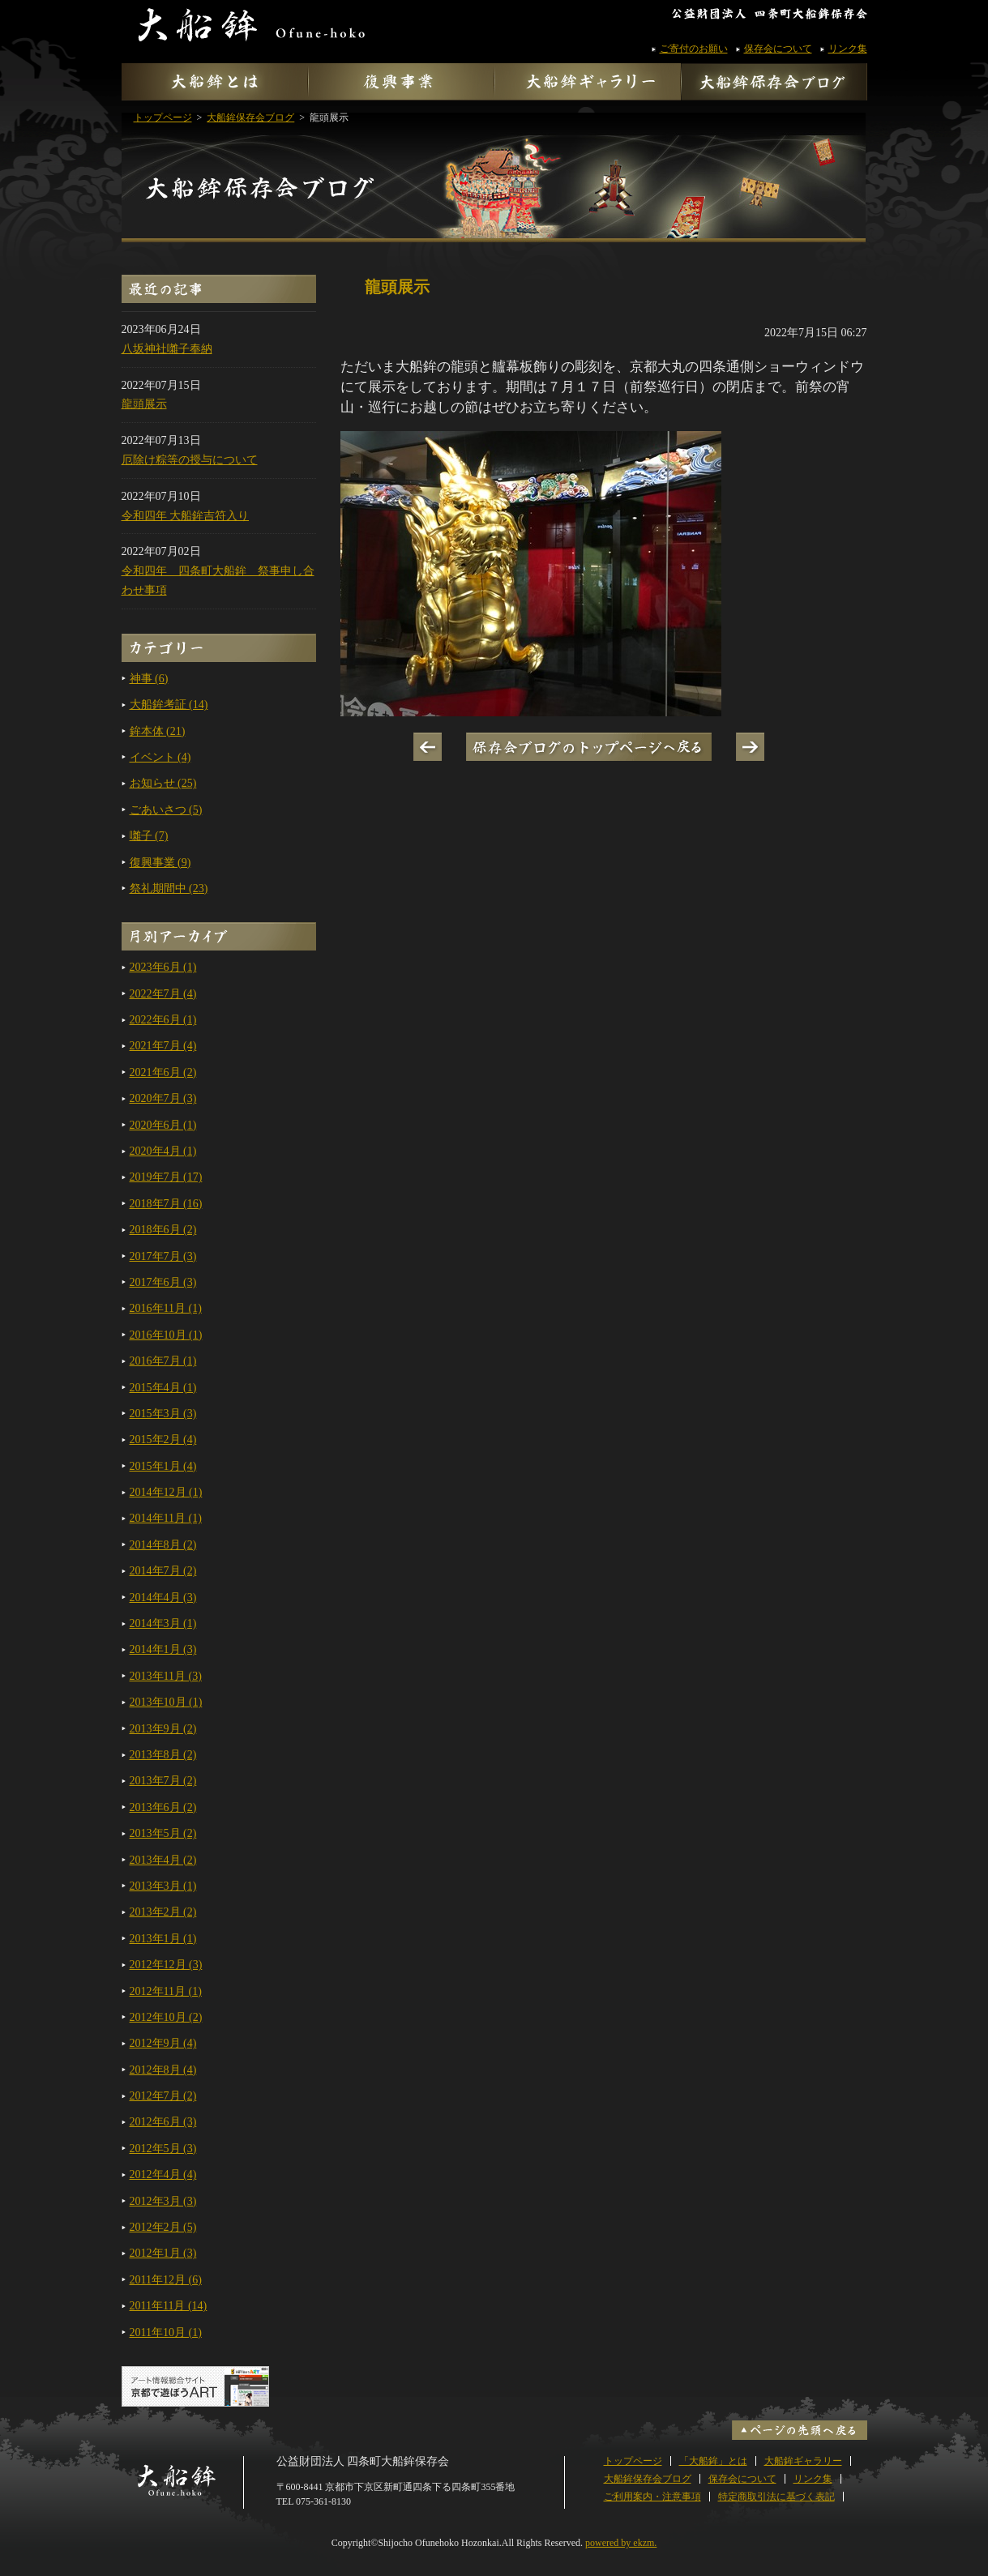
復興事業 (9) (160, 863)
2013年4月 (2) (163, 1860)
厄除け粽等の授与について (190, 460)
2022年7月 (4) (163, 994)
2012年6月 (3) (163, 2122)
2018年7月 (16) (166, 1204)
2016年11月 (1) (166, 1308)
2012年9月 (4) (163, 2043)
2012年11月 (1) (166, 1991)
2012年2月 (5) (163, 2227)
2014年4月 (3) (163, 1597)
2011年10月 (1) (166, 2332)
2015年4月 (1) (163, 1388)
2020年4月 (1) (163, 1151)
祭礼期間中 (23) (169, 888)
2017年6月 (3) (163, 1282)
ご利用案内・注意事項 (652, 2496)
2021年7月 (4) (163, 1046)
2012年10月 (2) (166, 2017)
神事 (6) (149, 679)
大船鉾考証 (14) (169, 704)
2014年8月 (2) (163, 1545)
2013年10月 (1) (166, 1702)
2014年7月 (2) (163, 1571)
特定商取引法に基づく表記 (776, 2496)
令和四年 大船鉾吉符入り (186, 516)
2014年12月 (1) (166, 1492)
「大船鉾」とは (713, 2461)
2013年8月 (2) (163, 1755)
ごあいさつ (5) (166, 810)
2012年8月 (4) (163, 2070)
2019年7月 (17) (166, 1177)
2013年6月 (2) (163, 1807)
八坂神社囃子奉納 (167, 349)
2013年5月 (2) (163, 1833)
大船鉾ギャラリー (803, 2461)
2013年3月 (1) (163, 1886)
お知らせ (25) (163, 783)
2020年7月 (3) (163, 1098)
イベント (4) (160, 757)
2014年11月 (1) (166, 1518)
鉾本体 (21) (158, 731)
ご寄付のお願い (694, 48)
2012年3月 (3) (163, 2201)
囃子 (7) (149, 836)
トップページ (633, 2461)
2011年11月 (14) (168, 2306)
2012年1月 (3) (163, 2253)
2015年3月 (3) (163, 1414)
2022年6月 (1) (163, 1020)
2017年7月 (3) (163, 1256)
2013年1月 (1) (163, 1939)
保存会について (778, 48)
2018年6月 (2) (163, 1230)
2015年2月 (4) (163, 1439)
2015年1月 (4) (163, 1466)
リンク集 (847, 48)
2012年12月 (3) (166, 1965)
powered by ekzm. (621, 2542)
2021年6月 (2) (163, 1072)
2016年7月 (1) (163, 1361)
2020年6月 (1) (163, 1125)
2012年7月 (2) (163, 2096)
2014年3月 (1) (163, 1623)
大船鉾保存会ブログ (494, 168)
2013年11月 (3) (166, 1676)
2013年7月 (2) (163, 1781)
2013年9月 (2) (163, 1729)
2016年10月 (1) (166, 1335)
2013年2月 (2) (163, 1912)
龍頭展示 (144, 404)
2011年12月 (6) (166, 2280)
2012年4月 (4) (163, 2174)
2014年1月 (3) (163, 1649)
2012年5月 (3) (163, 2148)
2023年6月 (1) (163, 967)
